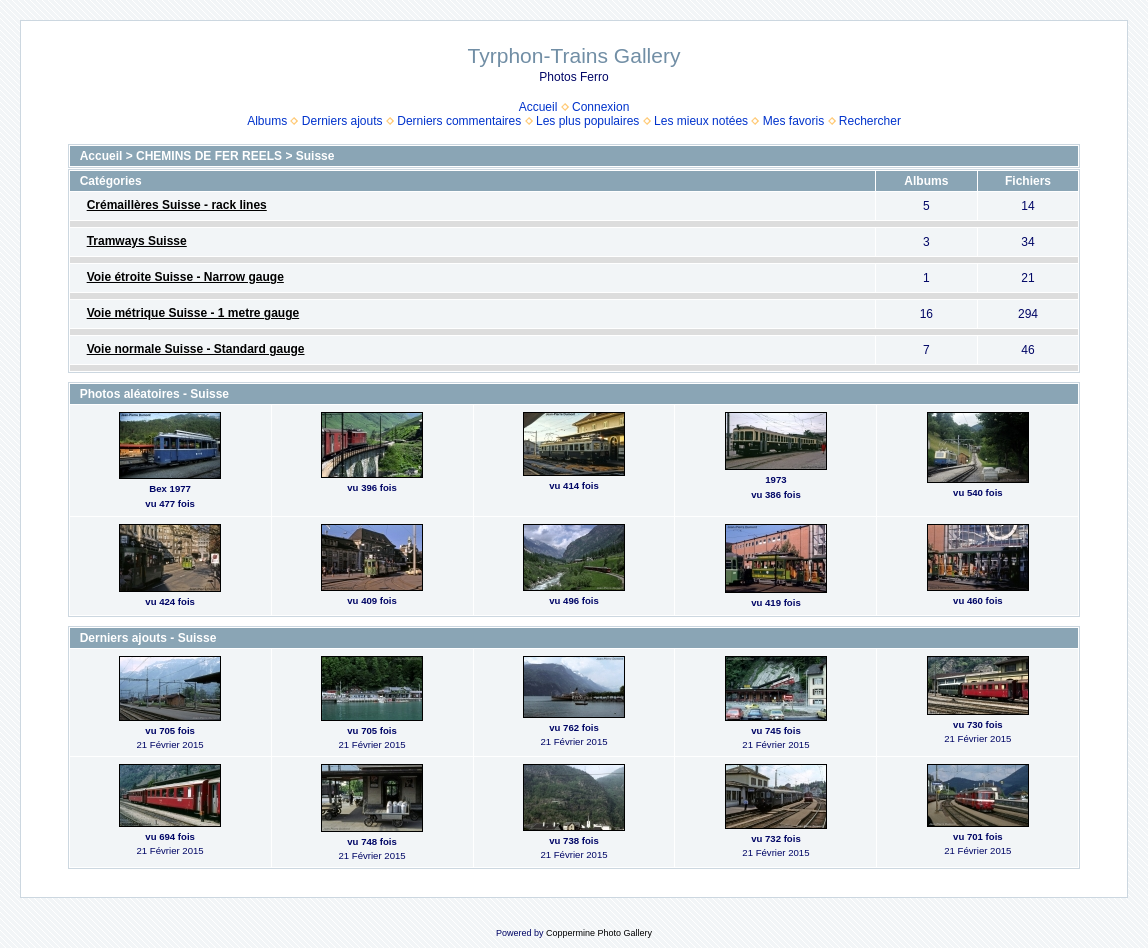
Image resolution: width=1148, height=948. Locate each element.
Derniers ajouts (342, 121)
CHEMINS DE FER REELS (209, 156)
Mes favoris (793, 121)
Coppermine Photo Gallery (599, 933)
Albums (267, 121)
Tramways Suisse (137, 241)
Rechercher (870, 121)
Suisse (315, 156)
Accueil (538, 107)
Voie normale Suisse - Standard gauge (196, 349)
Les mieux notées (701, 121)
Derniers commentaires (459, 121)
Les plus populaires (587, 121)
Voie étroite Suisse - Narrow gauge (185, 277)
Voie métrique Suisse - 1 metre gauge (193, 313)
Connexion (600, 107)
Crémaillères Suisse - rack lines (177, 205)
